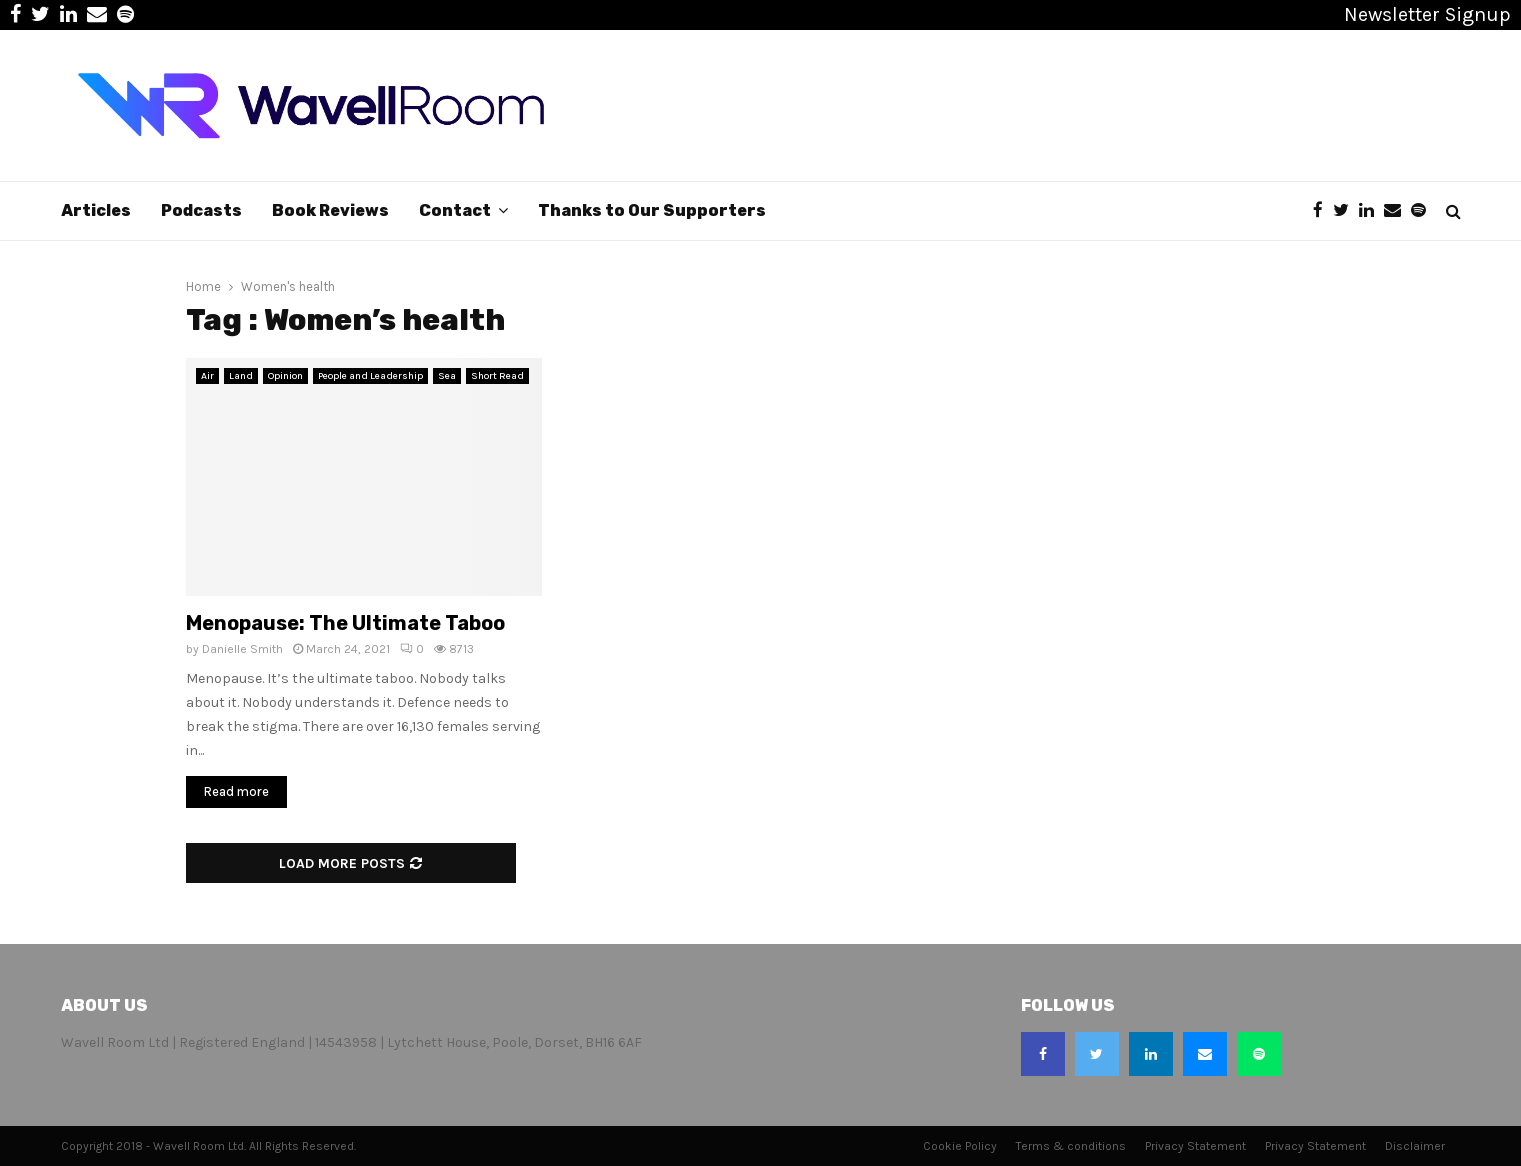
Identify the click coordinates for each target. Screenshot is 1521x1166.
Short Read (497, 376)
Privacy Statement (1195, 1146)
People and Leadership (370, 376)
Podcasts (201, 210)
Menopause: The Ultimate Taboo (345, 623)
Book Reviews (330, 210)
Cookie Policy (960, 1146)
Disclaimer (1415, 1146)
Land (241, 376)
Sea (447, 376)
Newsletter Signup (1427, 14)
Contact (455, 210)
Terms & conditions (1071, 1146)
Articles (96, 210)
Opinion (285, 376)
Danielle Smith (242, 649)
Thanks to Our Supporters (652, 210)
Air (207, 376)
